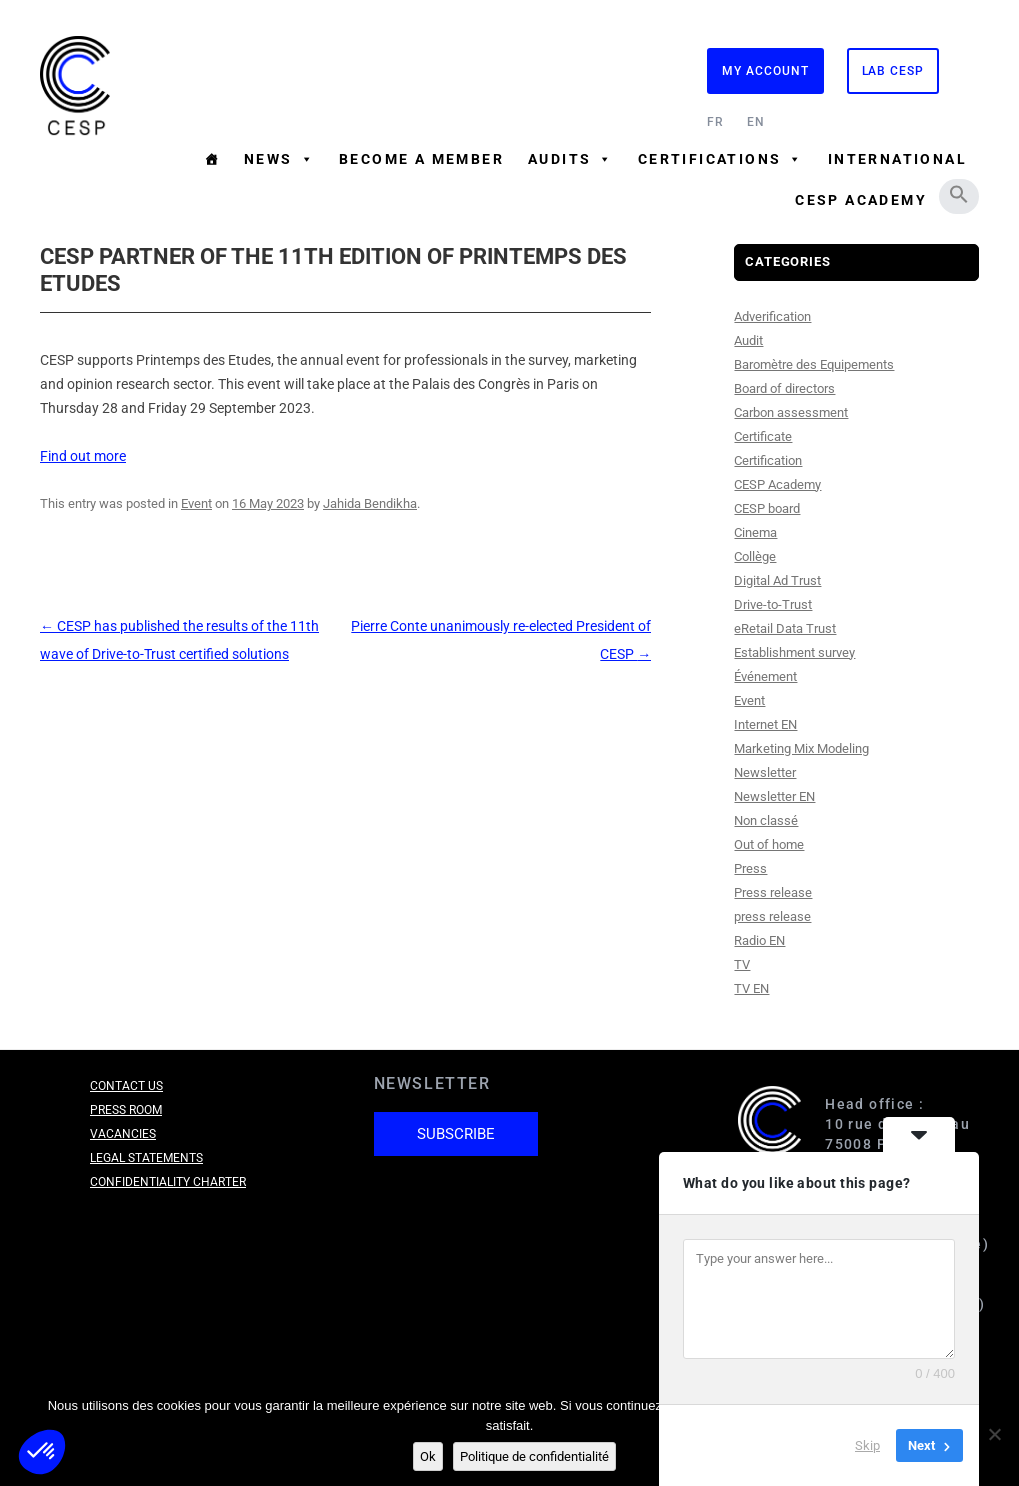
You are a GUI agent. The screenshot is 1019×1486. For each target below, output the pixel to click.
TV (742, 964)
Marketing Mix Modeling (801, 748)
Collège (755, 556)
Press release (773, 892)
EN (756, 122)
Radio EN (759, 940)
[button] (959, 194)
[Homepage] (212, 159)
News (279, 159)
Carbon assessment (791, 412)
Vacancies (123, 1134)
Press (750, 868)
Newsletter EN (774, 796)
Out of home (769, 844)
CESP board (767, 508)
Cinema (755, 532)
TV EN (751, 988)
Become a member (421, 159)
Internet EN (765, 724)
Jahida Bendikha (370, 503)
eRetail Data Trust (785, 628)
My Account (765, 71)
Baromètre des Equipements (814, 364)
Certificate (763, 436)
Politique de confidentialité (534, 1456)
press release (772, 916)
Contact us (126, 1086)
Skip (867, 1445)
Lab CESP (893, 71)
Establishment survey (794, 652)
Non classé (766, 820)
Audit (748, 340)
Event (196, 503)
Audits (571, 159)
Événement (765, 676)
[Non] (994, 1434)
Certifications (721, 159)
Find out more (83, 456)
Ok (428, 1456)
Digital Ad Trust (777, 580)
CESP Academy (861, 200)
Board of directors (784, 388)
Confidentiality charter (168, 1182)
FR (715, 122)
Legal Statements (146, 1158)
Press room (126, 1110)
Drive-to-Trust (773, 604)
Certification (768, 460)
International (897, 159)
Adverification (772, 316)
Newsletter (765, 772)
